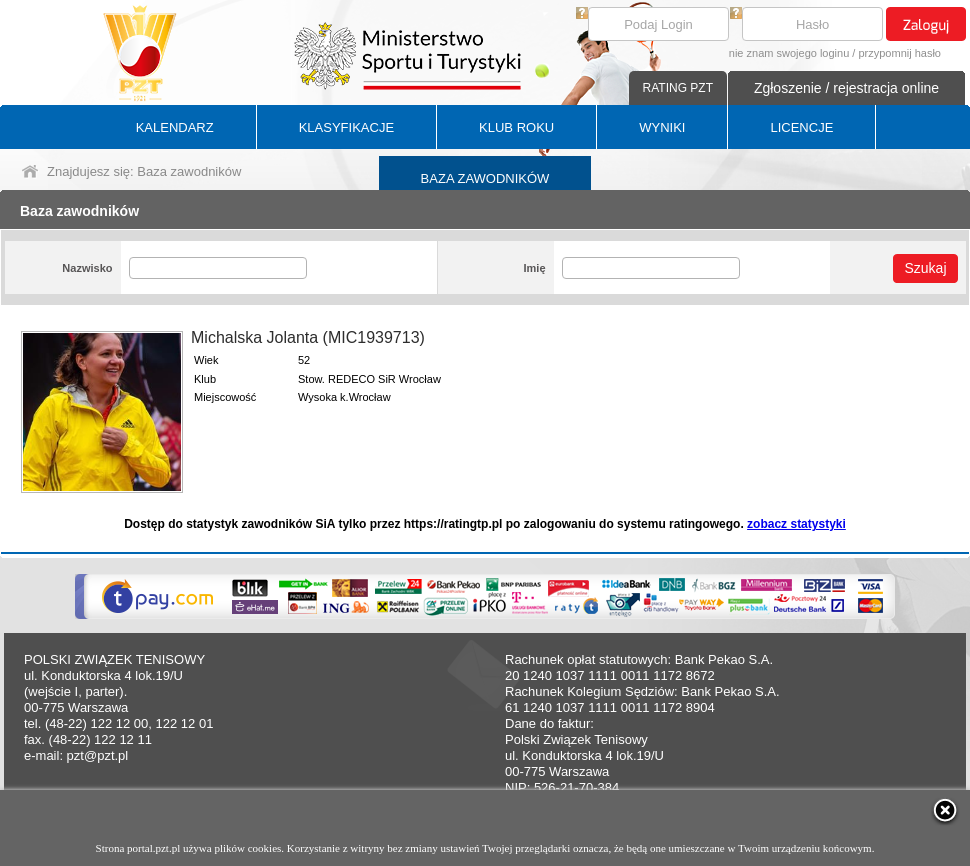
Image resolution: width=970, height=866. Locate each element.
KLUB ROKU (516, 127)
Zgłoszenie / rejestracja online (846, 88)
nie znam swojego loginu (789, 53)
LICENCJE (801, 127)
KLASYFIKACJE (346, 127)
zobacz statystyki (796, 524)
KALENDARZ (175, 127)
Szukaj (925, 268)
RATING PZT (678, 88)
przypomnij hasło (899, 53)
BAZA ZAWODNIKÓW (485, 178)
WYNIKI (662, 127)
